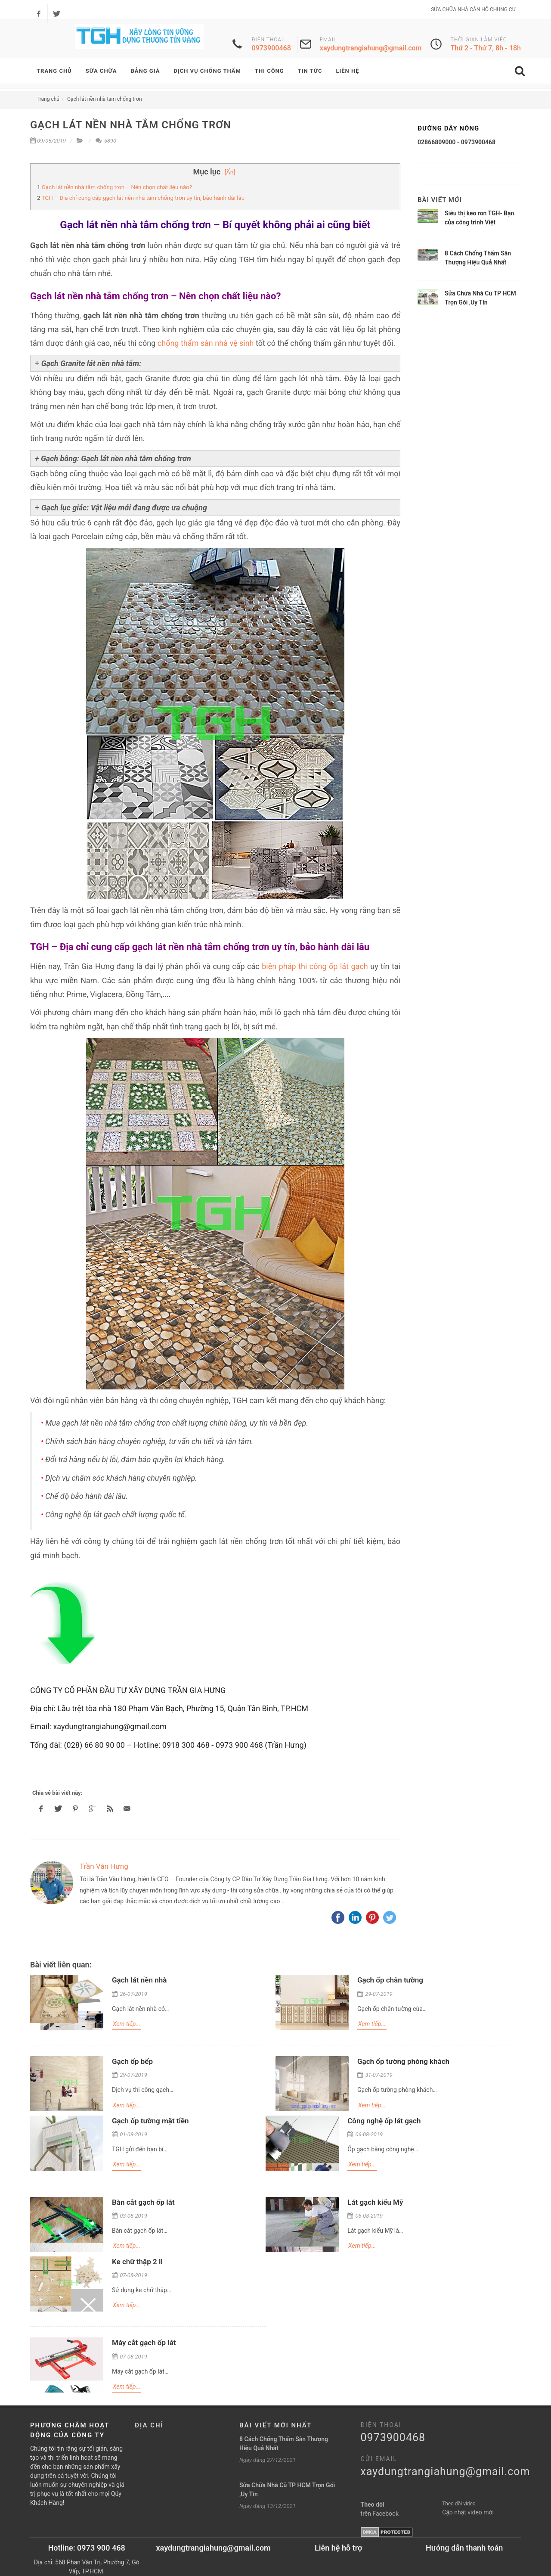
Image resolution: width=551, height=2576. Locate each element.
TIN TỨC (310, 71)
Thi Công (269, 71)
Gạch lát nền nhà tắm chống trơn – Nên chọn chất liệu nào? (117, 187)
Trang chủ (48, 99)
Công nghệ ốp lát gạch (384, 2120)
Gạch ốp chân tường (390, 1980)
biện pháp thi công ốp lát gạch (315, 966)
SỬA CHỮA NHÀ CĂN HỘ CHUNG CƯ (473, 9)
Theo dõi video (458, 2504)
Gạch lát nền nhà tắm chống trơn (104, 99)
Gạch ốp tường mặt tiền (150, 2120)
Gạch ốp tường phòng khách (403, 2061)
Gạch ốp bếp (132, 2061)
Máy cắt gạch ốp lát (144, 2342)
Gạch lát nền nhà (139, 1980)
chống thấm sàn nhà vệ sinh (206, 343)
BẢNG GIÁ (145, 71)
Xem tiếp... (126, 2023)
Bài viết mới (440, 200)
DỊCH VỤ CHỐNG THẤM (207, 71)
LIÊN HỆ (347, 71)
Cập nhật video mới (468, 2512)
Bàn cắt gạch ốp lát (143, 2202)
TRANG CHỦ (54, 71)
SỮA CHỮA (101, 71)
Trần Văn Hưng (104, 1866)
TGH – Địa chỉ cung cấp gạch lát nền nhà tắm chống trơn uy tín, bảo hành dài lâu (143, 198)
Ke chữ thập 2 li (137, 2261)
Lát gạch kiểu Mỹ (375, 2202)
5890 (106, 140)
